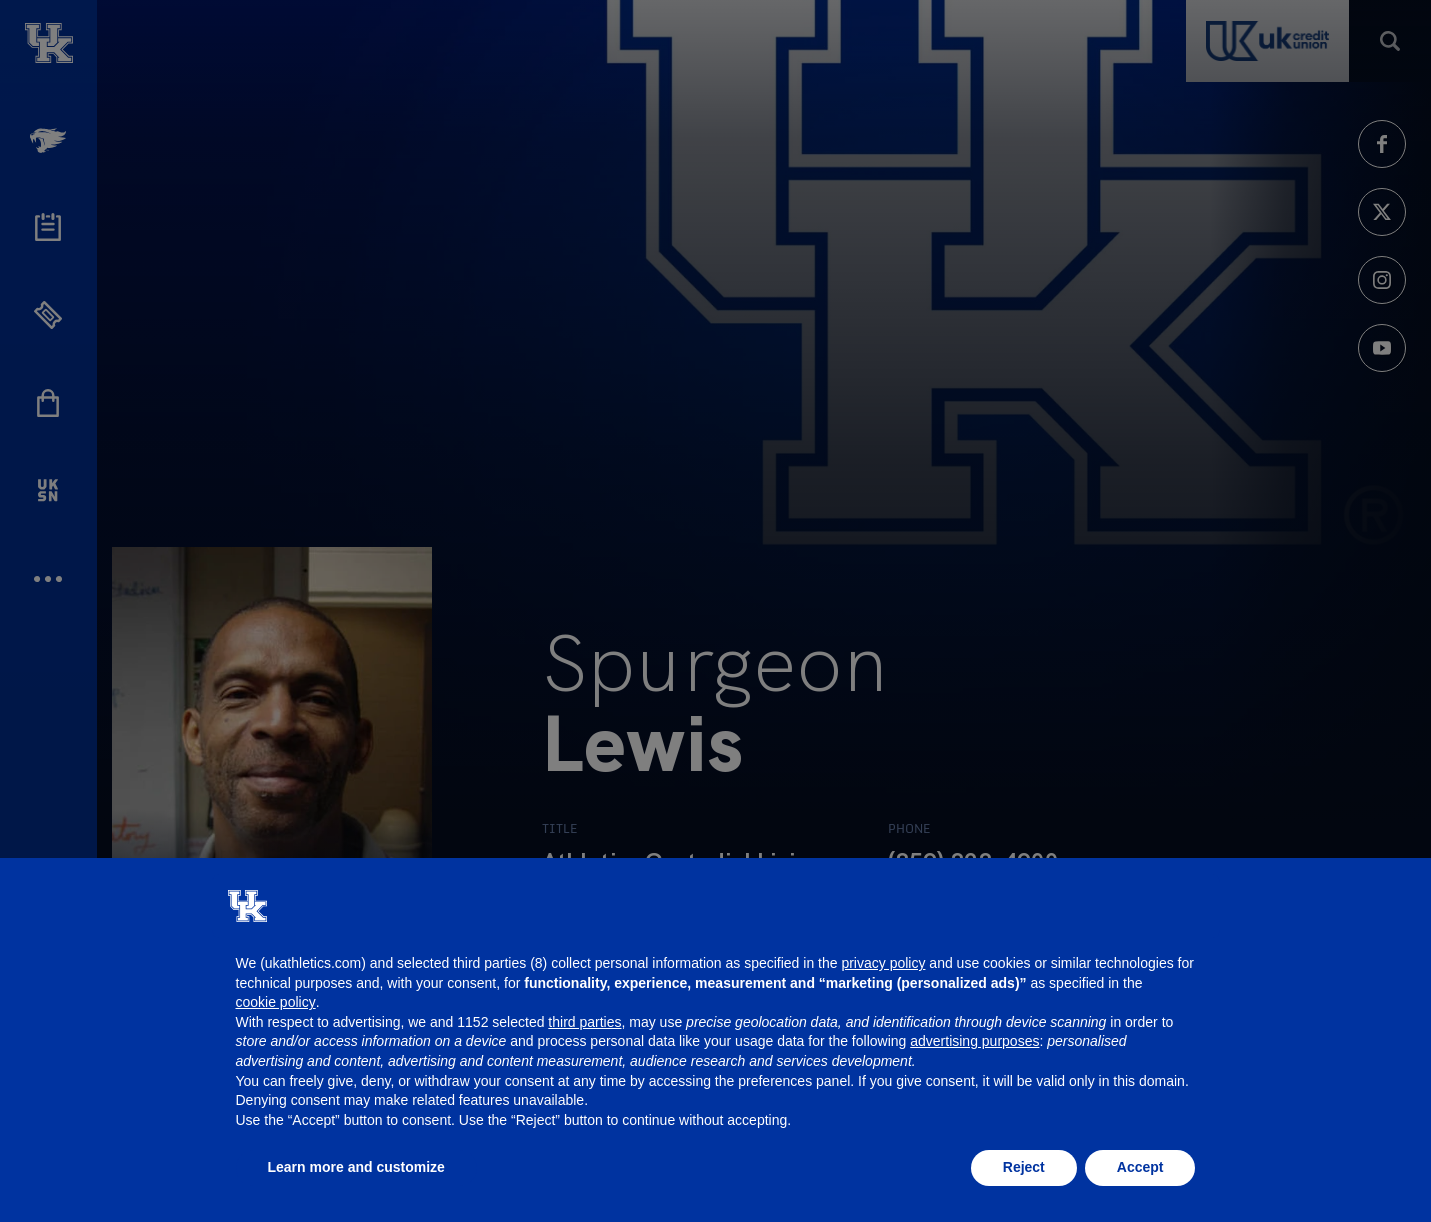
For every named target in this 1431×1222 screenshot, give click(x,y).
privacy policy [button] (883, 963)
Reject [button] (1024, 1167)
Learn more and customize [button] (356, 1167)
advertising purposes (974, 1041)
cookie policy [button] (276, 1002)
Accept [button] (1140, 1167)
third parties (584, 1022)
